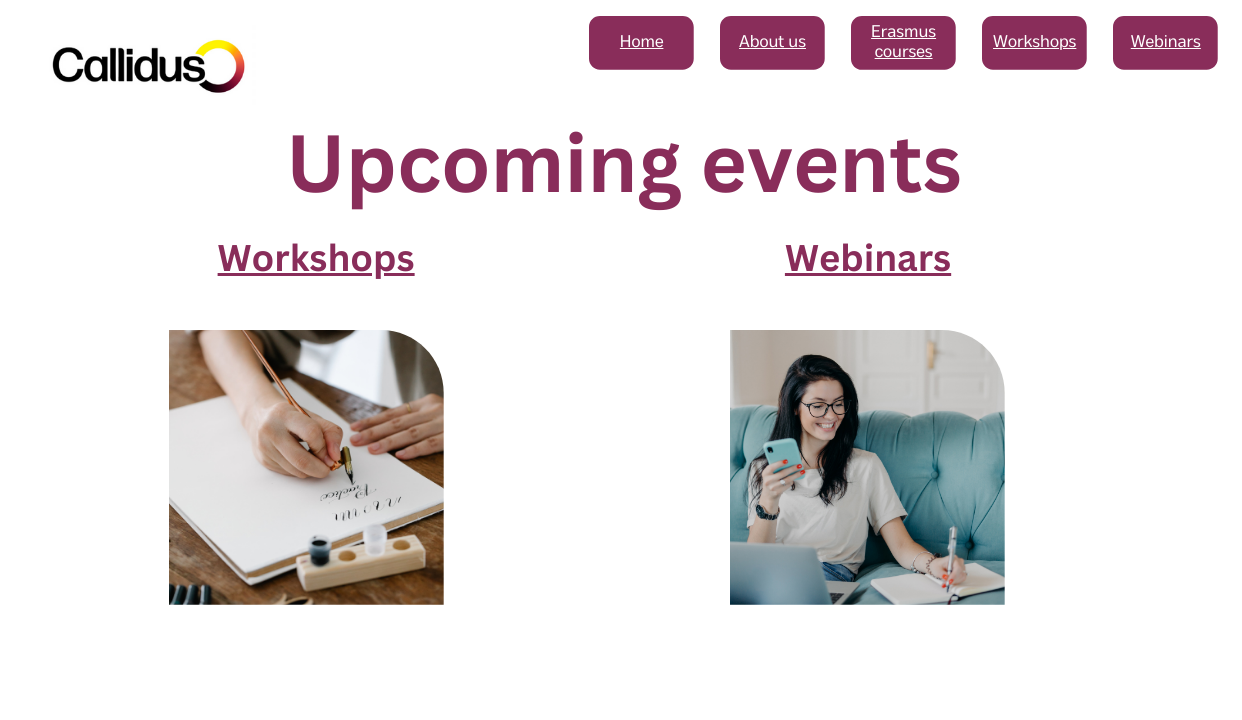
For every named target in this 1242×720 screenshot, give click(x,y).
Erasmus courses (903, 42)
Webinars (1166, 42)
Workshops (1034, 42)
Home (642, 42)
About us (772, 42)
